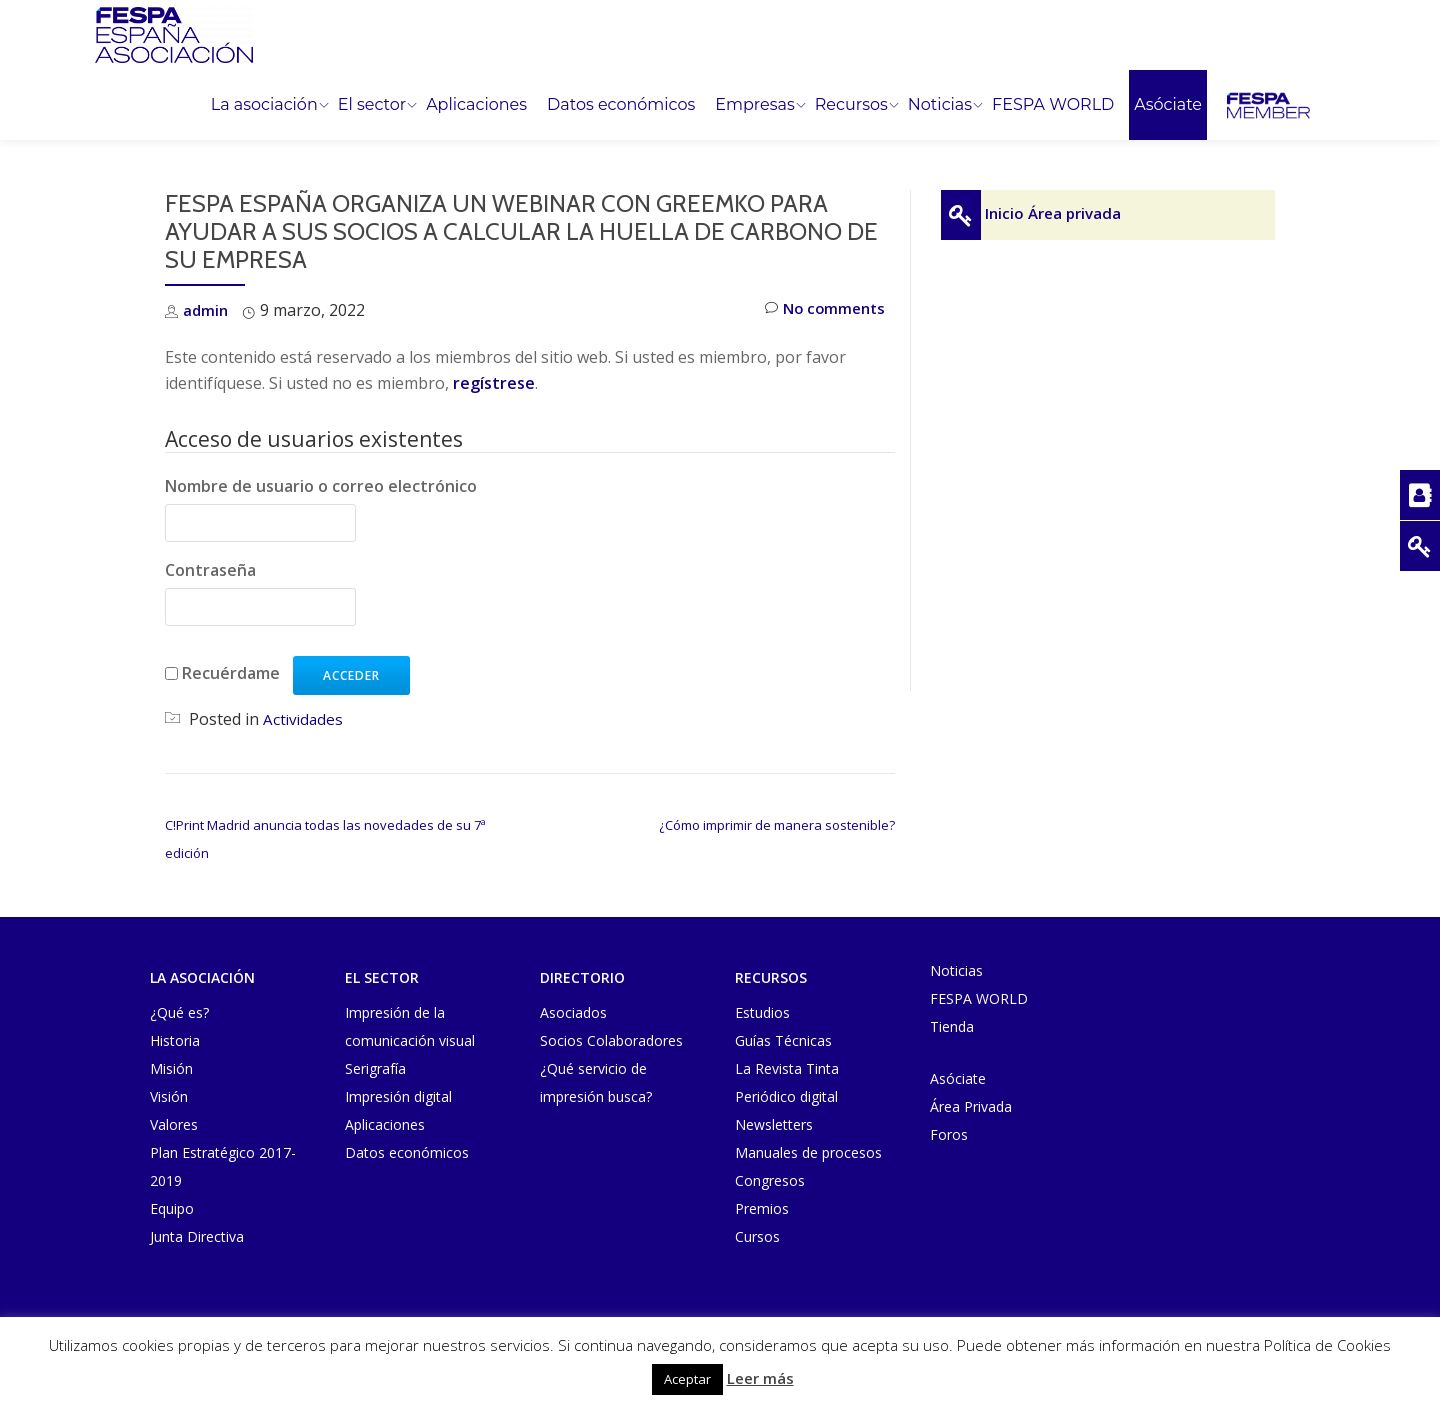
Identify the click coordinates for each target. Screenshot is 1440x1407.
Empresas (754, 105)
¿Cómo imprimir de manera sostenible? (777, 825)
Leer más (760, 1378)
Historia (175, 1040)
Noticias (940, 105)
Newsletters (774, 1124)
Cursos (757, 1236)
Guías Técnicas (783, 1040)
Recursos (851, 105)
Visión (169, 1096)
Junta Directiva (197, 1236)
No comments (821, 310)
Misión (171, 1068)
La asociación (264, 105)
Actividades (304, 719)
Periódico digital (786, 1096)
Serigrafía (375, 1068)
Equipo (172, 1208)
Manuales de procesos (808, 1152)
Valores (174, 1124)
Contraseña (210, 570)
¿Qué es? (179, 1012)
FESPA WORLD (1053, 105)
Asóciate (1168, 105)
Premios (762, 1208)
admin (206, 310)
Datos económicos (621, 105)
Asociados (573, 1012)
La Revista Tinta (787, 1068)
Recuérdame (231, 673)
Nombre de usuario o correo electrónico (321, 486)
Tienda (952, 1026)
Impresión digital (398, 1096)
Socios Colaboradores (611, 1040)
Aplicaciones (476, 105)
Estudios (762, 1012)
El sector (372, 105)
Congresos (770, 1180)
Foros (949, 1134)
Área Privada (971, 1106)
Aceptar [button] (687, 1379)
